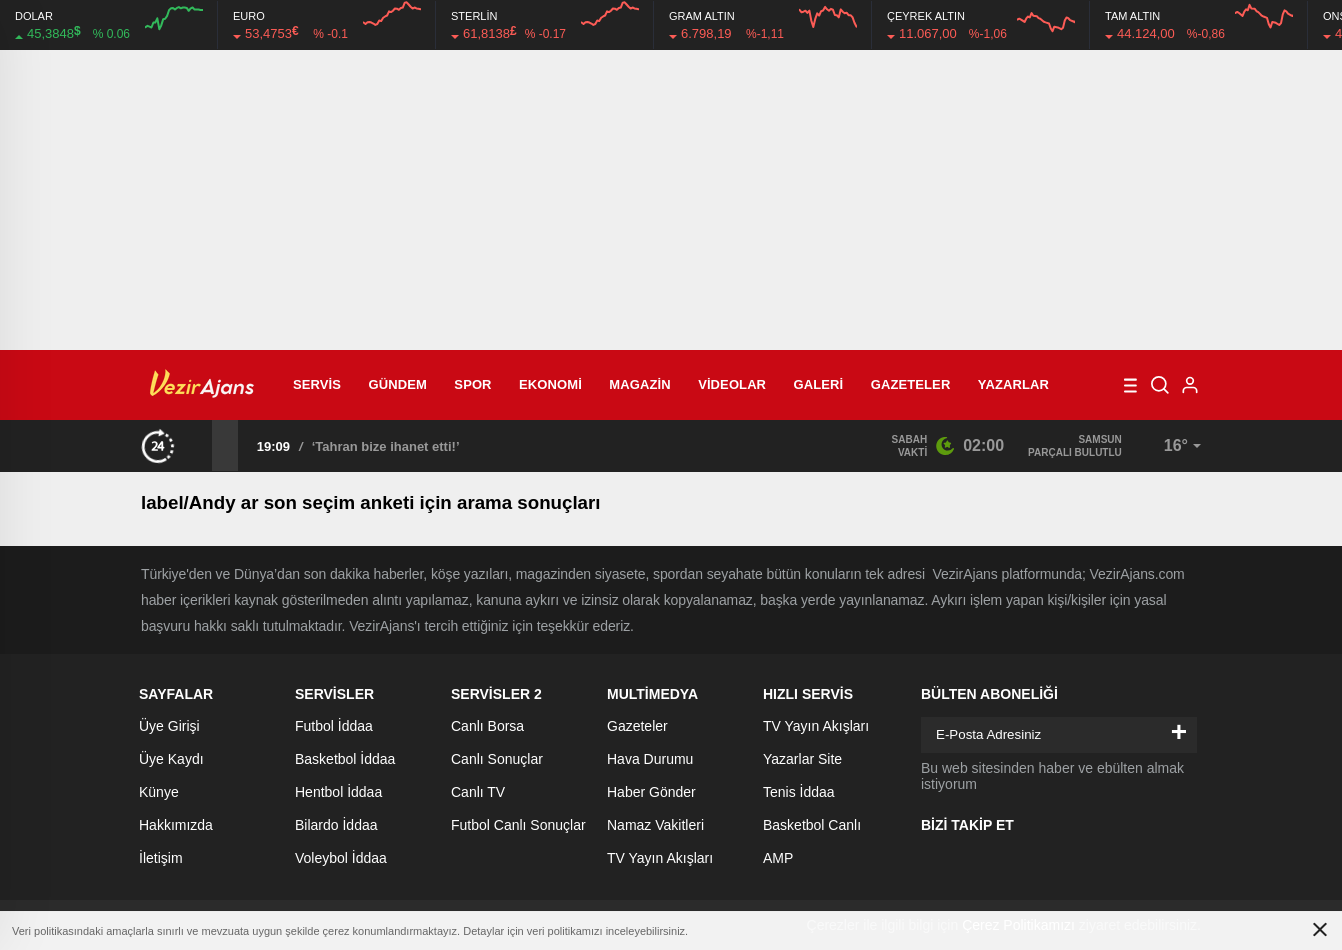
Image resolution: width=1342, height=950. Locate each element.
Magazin (639, 384)
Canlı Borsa (487, 726)
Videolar (732, 384)
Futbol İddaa (334, 726)
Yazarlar (1013, 384)
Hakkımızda (176, 825)
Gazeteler (911, 384)
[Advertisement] (671, 200)
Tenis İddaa (799, 792)
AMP (778, 858)
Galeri (819, 384)
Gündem (398, 384)
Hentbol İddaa (338, 792)
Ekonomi (550, 384)
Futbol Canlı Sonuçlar (518, 825)
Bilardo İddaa (336, 825)
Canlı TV (478, 792)
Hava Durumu (650, 759)
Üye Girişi (169, 726)
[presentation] (199, 445)
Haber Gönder (651, 792)
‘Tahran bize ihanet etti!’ (386, 446)
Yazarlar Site (802, 759)
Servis (317, 384)
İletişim (161, 858)
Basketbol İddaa (345, 759)
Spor (472, 384)
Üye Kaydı (171, 759)
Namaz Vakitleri (655, 825)
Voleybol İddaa (341, 858)
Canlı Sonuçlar (497, 759)
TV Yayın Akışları (660, 858)
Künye (159, 792)
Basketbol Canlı (812, 825)
